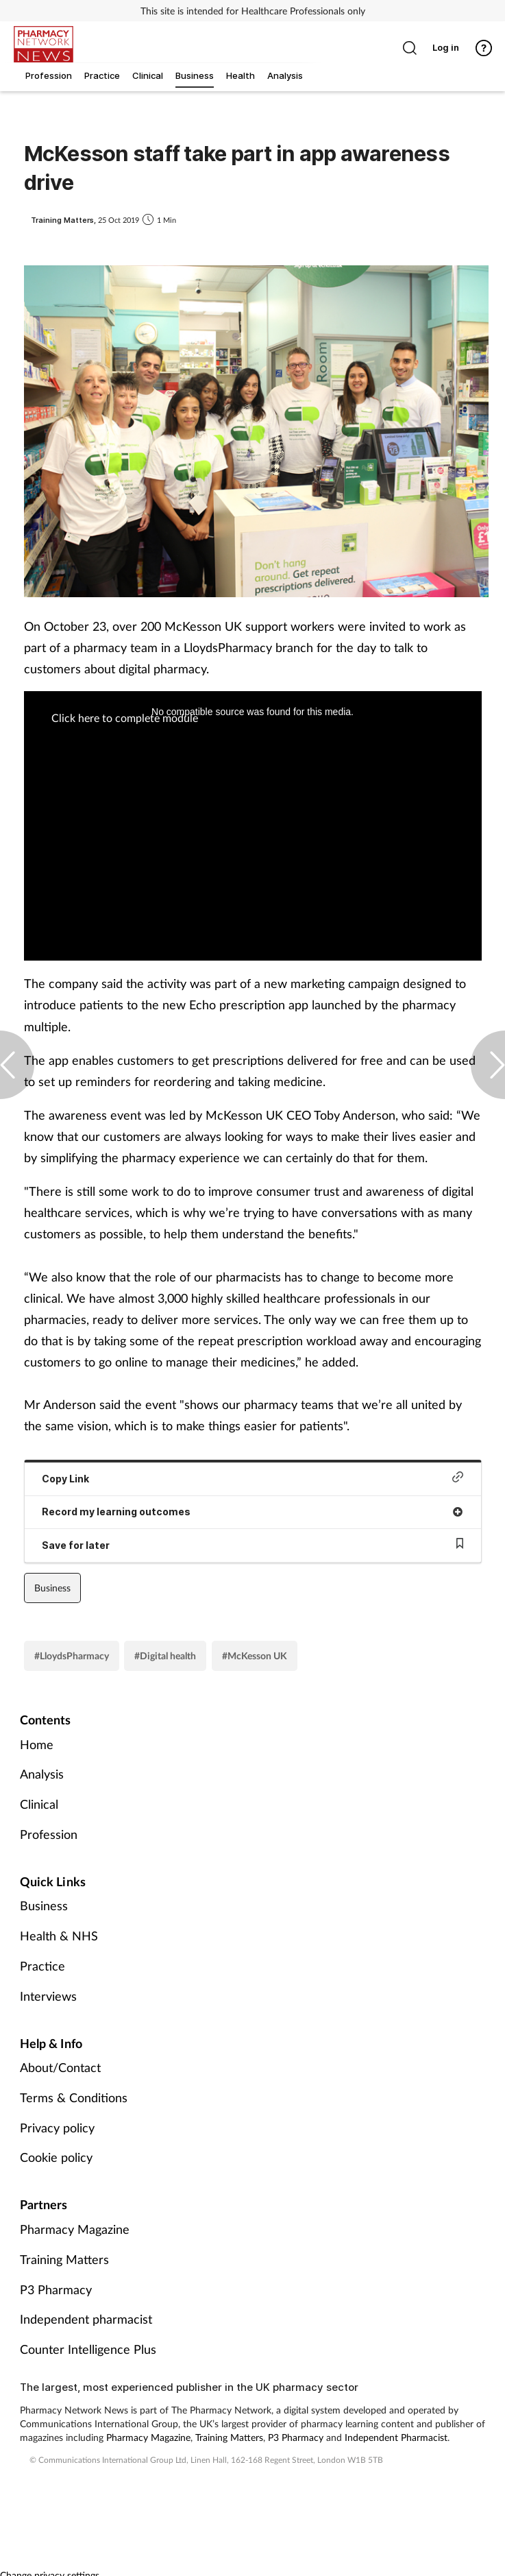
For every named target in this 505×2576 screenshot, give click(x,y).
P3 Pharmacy (56, 2289)
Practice (42, 1965)
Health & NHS (59, 1935)
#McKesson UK (254, 1655)
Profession (48, 1834)
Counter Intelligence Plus (88, 2349)
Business (52, 1587)
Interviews (48, 1995)
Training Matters (64, 2259)
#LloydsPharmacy (71, 1655)
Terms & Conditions (73, 2097)
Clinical (39, 1803)
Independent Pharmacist (396, 2437)
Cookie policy (56, 2157)
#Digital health (165, 1655)
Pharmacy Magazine (75, 2229)
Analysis (42, 1773)
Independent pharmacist (86, 2318)
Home (36, 1744)
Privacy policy (57, 2127)
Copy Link (253, 1477)
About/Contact (60, 2067)
